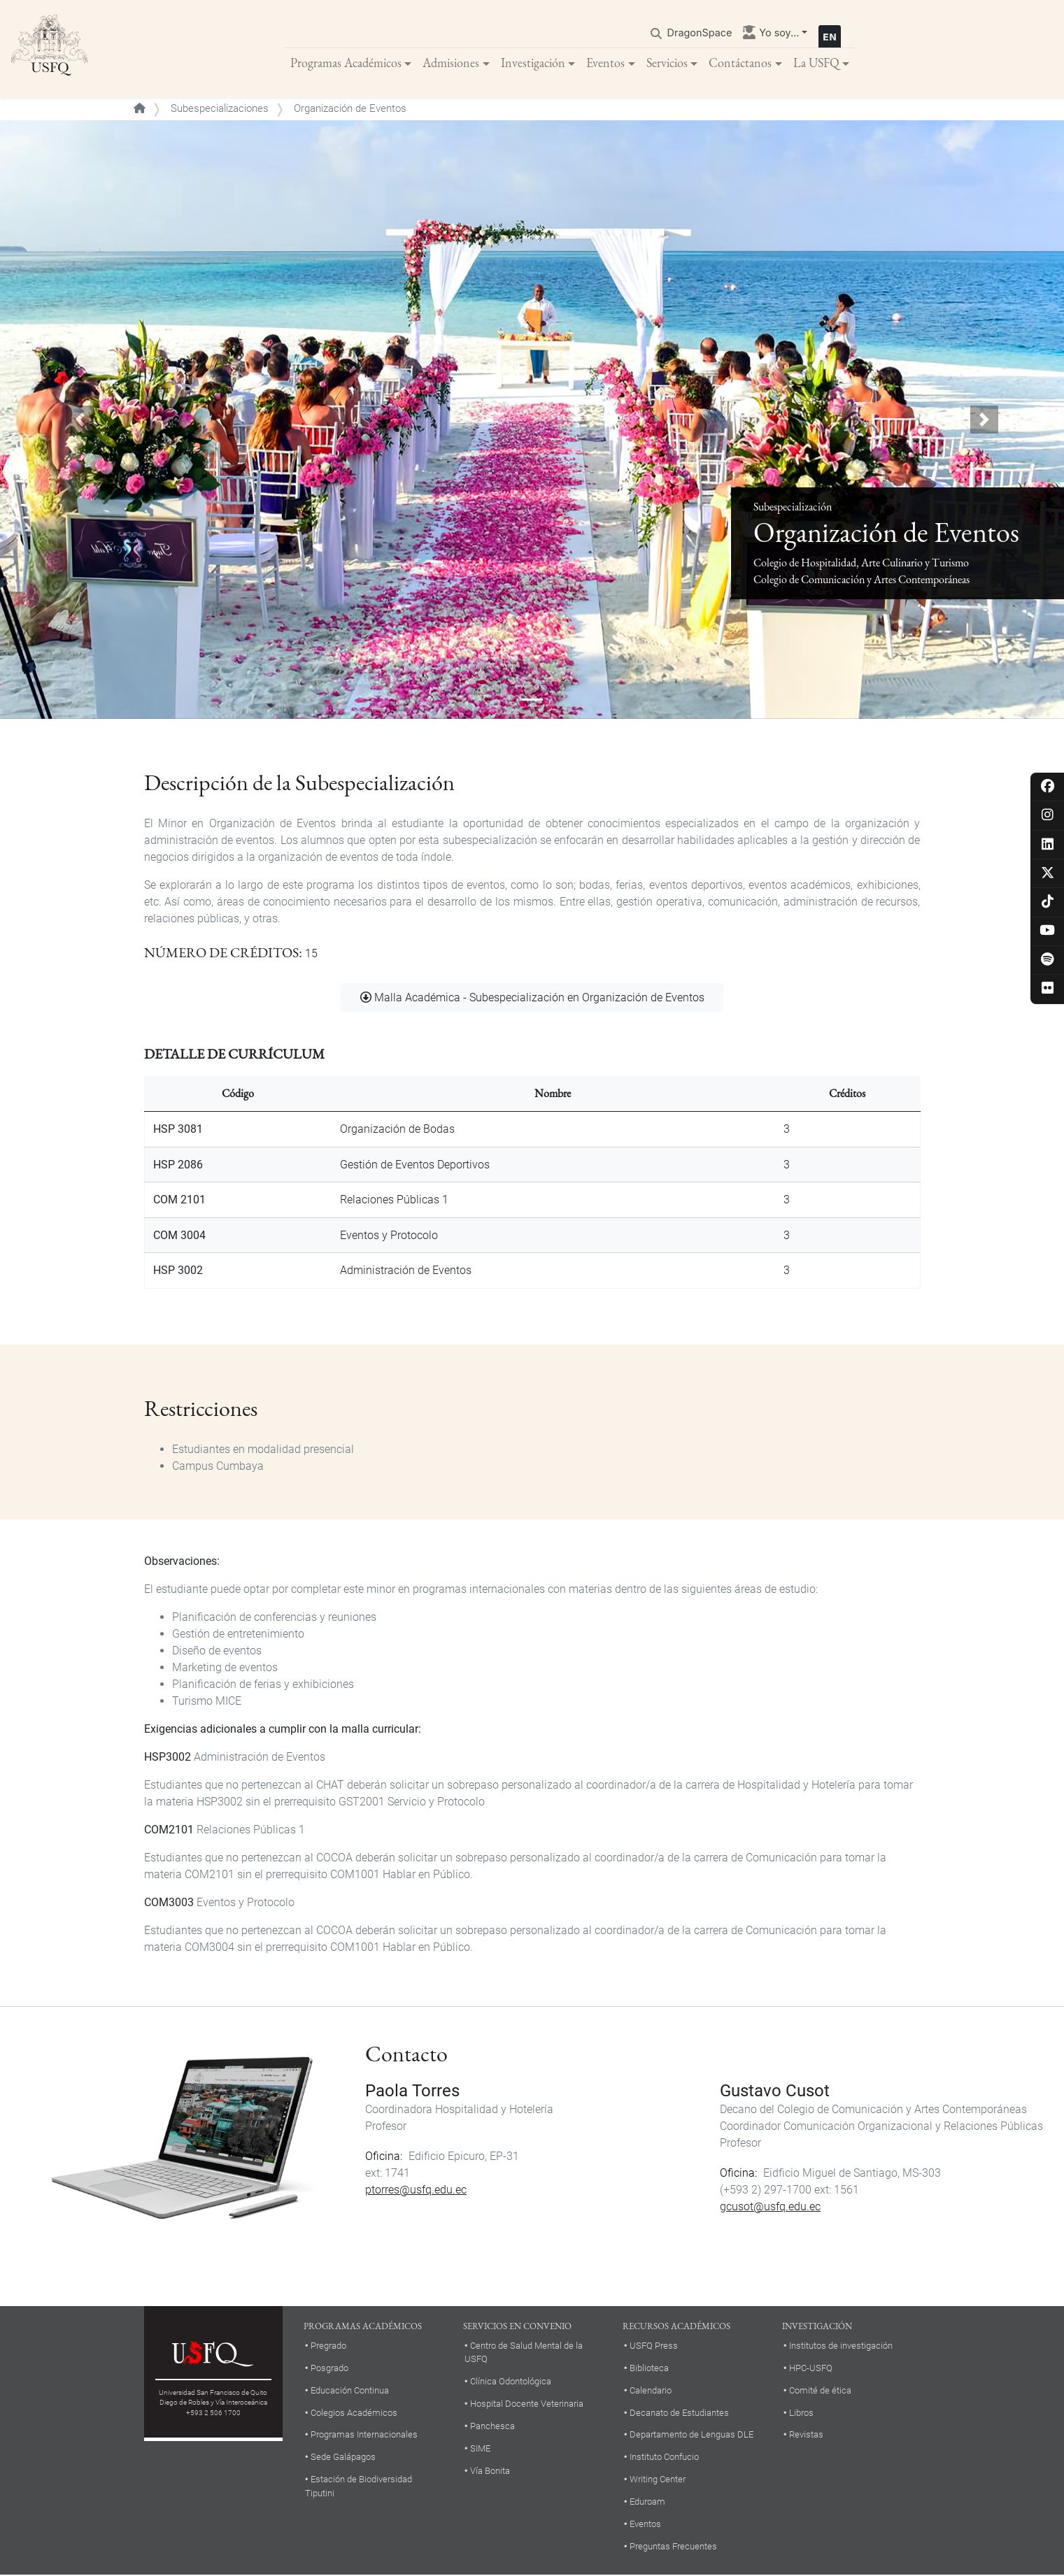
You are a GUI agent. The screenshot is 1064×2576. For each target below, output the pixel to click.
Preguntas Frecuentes (673, 2547)
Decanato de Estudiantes (679, 2413)
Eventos (605, 63)
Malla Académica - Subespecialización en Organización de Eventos (539, 998)
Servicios (667, 63)
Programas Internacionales (364, 2436)
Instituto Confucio (664, 2458)
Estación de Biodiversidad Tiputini (358, 2487)
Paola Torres (412, 2091)
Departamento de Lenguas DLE (691, 2436)
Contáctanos (740, 63)
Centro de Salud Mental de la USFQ (523, 2353)
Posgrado (329, 2368)
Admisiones (451, 63)
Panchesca (492, 2426)
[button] (79, 421)
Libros (801, 2413)
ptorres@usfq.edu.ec (416, 2190)
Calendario (651, 2391)
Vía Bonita (490, 2471)
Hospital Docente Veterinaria (526, 2404)
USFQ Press (654, 2346)
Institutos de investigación (841, 2346)
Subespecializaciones (220, 109)
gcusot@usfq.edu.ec (770, 2207)
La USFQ (816, 63)
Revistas (806, 2436)
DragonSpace (699, 32)
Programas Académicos (346, 63)
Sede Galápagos (343, 2458)
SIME (480, 2449)
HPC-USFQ (810, 2368)
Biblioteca (649, 2368)
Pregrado (328, 2346)
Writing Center (658, 2480)
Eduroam (647, 2503)
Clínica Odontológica (510, 2382)
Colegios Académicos (354, 2413)
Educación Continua (350, 2391)
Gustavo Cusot (775, 2091)
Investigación (533, 63)
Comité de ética (820, 2391)
